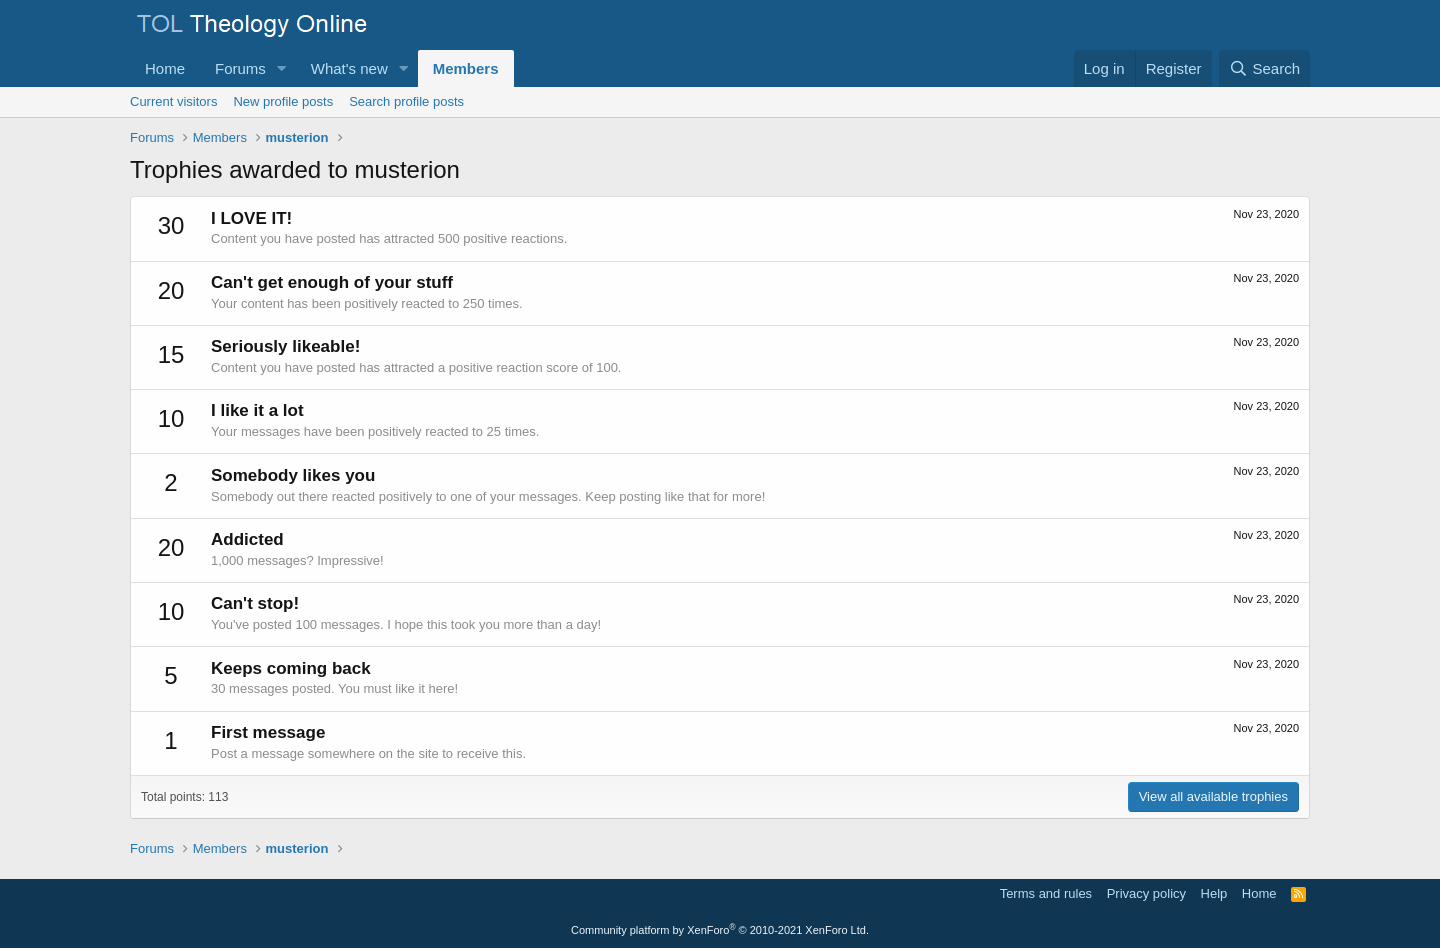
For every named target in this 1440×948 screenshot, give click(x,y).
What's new (349, 68)
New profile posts (283, 101)
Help (1214, 893)
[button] (282, 68)
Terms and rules (1046, 893)
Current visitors (173, 101)
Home (165, 68)
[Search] (1264, 68)
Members (466, 68)
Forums (240, 68)
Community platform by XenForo (720, 930)
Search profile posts (406, 101)
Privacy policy (1146, 893)
